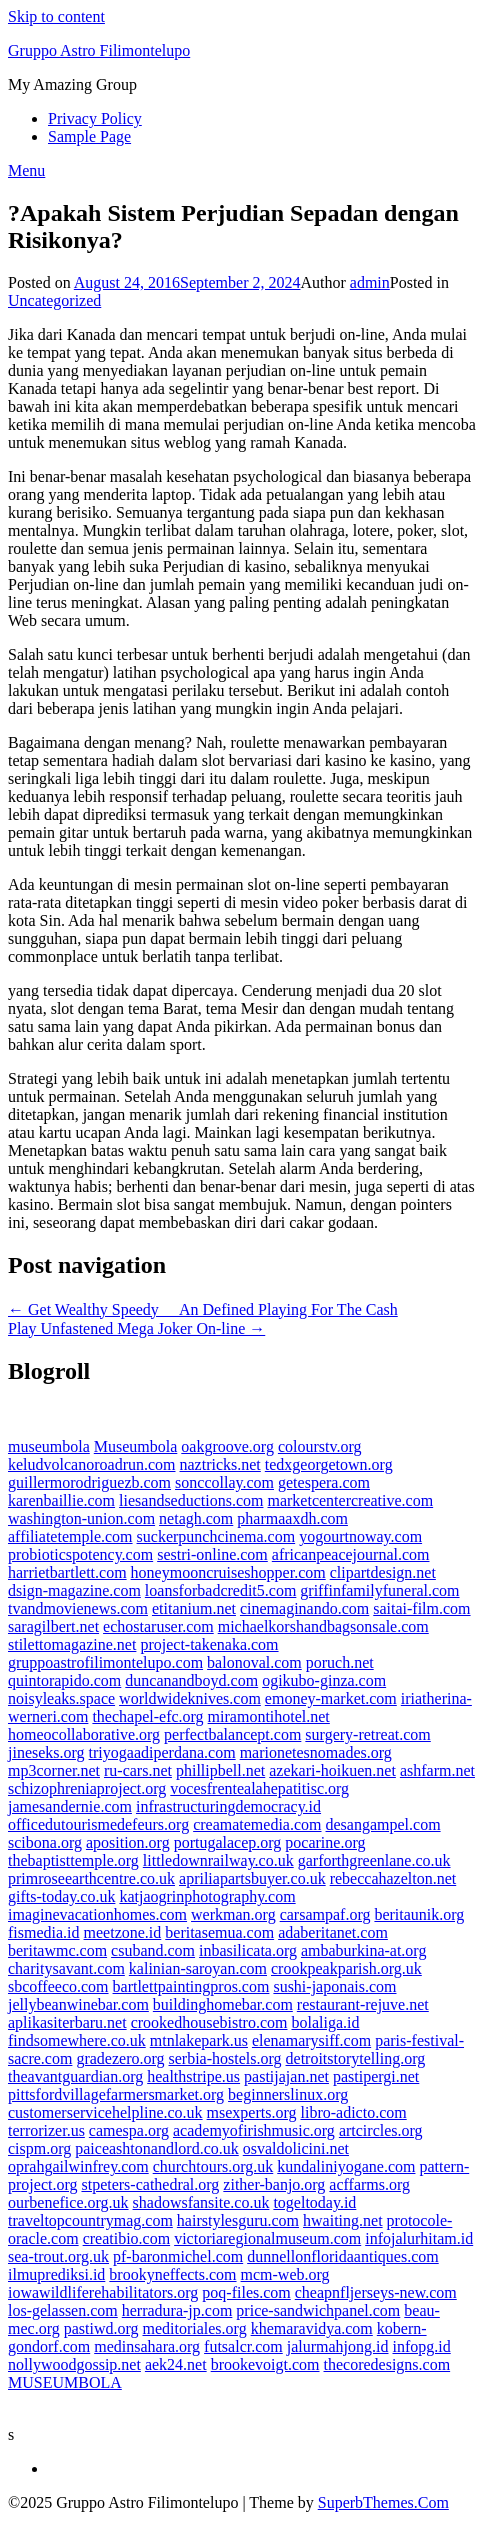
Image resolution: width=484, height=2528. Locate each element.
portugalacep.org (228, 1842)
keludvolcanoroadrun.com (92, 1464)
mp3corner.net (54, 1770)
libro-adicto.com (354, 2112)
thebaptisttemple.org (73, 1860)
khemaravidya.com (312, 2328)
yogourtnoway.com (360, 1536)
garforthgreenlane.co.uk (374, 1860)
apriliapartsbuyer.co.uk (252, 1878)
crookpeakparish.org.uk (346, 1968)
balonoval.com (254, 1662)
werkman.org (233, 1914)
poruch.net (340, 1662)
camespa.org (129, 2130)
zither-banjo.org (274, 2184)
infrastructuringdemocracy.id (228, 1806)
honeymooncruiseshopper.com (228, 1572)
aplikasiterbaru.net (67, 2022)
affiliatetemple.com (70, 1536)
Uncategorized (54, 300)
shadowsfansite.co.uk (201, 2202)
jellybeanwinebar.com (78, 2004)
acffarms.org (369, 2184)
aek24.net (176, 2364)
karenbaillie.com (61, 1500)
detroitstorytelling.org (356, 2058)
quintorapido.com (64, 1680)
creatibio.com (127, 2238)
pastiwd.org (101, 2328)
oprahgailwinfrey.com (78, 2166)
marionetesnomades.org (316, 1752)
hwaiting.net (343, 2220)
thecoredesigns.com (387, 2364)
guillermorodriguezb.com (89, 1482)
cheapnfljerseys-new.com (376, 2292)
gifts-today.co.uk (61, 1896)
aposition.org (128, 1842)
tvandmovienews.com (78, 1608)
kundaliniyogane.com (346, 2166)
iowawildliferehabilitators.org (103, 2292)
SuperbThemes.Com (383, 2502)
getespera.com (324, 1482)
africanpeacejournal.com (351, 1554)
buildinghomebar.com (223, 2004)
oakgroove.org (227, 1446)
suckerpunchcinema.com (216, 1536)
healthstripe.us (193, 2076)
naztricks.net (220, 1464)
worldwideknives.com (190, 1698)
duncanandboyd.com (191, 1680)
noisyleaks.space (61, 1698)
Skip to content (56, 16)
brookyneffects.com (172, 2274)
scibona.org (45, 1842)
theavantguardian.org (75, 2076)
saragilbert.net (53, 1626)
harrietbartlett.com (67, 1572)
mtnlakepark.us (199, 2040)
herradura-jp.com (177, 2310)
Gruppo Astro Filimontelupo (99, 50)
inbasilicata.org (248, 1950)
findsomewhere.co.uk (77, 2040)
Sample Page (89, 136)
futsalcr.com (243, 2346)
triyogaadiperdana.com (162, 1752)
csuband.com (153, 1950)
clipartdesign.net (383, 1572)
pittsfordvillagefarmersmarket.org (116, 2094)
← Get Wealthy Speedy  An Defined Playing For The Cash (203, 1309)
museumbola (49, 1446)
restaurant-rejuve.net (363, 2004)
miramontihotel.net (269, 1716)
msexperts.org (252, 2112)
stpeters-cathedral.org (150, 2184)
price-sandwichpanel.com (318, 2310)
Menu (26, 170)
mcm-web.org (285, 2274)
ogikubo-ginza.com (324, 1680)
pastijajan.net (286, 2076)
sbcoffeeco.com (58, 1986)
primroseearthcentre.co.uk (91, 1878)
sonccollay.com (224, 1482)
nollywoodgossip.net (74, 2364)
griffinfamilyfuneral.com (379, 1590)
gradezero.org (120, 2058)
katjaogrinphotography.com (207, 1896)
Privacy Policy (95, 118)
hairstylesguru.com (238, 2220)
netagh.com (196, 1518)
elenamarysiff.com (311, 2040)
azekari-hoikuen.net (332, 1770)
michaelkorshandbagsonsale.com (323, 1626)
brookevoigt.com (265, 2364)
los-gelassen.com (63, 2310)
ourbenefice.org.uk (68, 2202)
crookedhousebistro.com (209, 2022)
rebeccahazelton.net (393, 1878)
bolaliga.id (325, 2022)
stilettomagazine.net (72, 1644)
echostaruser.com (158, 1626)
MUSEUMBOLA (65, 2382)
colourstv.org (320, 1446)
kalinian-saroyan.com (198, 1968)
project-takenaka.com (209, 1644)
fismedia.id (44, 1932)
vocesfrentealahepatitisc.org (259, 1788)
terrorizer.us (46, 2130)
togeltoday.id (314, 2202)
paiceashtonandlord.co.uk (157, 2148)
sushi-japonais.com (334, 1986)
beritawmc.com (57, 1950)
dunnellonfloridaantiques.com (343, 2256)
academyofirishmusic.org (254, 2130)
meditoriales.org (195, 2328)
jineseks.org (46, 1752)
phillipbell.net (220, 1770)
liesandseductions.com (191, 1500)
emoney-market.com (331, 1698)
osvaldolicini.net (296, 2148)
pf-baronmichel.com (178, 2256)
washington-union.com (81, 1518)
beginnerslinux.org (288, 2094)
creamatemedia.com (257, 1824)
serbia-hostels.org (225, 2058)
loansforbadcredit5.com (221, 1590)
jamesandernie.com (70, 1806)
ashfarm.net (437, 1770)
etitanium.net (194, 1608)
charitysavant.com (66, 1968)
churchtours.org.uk (213, 2166)
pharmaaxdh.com (292, 1518)
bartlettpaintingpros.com (191, 1986)
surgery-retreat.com (367, 1734)
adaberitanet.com (333, 1932)
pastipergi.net (376, 2076)
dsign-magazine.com (74, 1590)
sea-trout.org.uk (58, 2256)
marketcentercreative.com (350, 1500)
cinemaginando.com (304, 1608)
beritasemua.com (219, 1932)
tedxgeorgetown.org (329, 1464)
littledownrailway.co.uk (218, 1860)
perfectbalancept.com (232, 1734)
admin (370, 282)
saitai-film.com (421, 1608)
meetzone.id (123, 1932)
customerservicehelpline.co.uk (105, 2112)
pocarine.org (325, 1842)
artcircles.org (381, 2130)
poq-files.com (246, 2292)
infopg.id (422, 2346)
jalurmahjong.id (338, 2346)
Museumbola (136, 1446)
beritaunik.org (419, 1914)
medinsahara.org (147, 2346)
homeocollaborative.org (84, 1734)
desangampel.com (383, 1824)
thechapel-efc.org (147, 1716)
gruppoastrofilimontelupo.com (105, 1662)
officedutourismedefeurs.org (98, 1824)
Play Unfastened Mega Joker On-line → (136, 1328)
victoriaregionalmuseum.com (267, 2238)
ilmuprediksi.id (56, 2274)
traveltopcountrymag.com (90, 2220)
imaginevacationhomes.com (97, 1914)
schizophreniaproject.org (87, 1788)
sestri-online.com (212, 1554)
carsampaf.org (325, 1914)
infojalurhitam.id (419, 2238)
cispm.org (39, 2148)
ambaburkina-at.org (363, 1950)
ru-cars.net (138, 1770)
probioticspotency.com (80, 1554)
